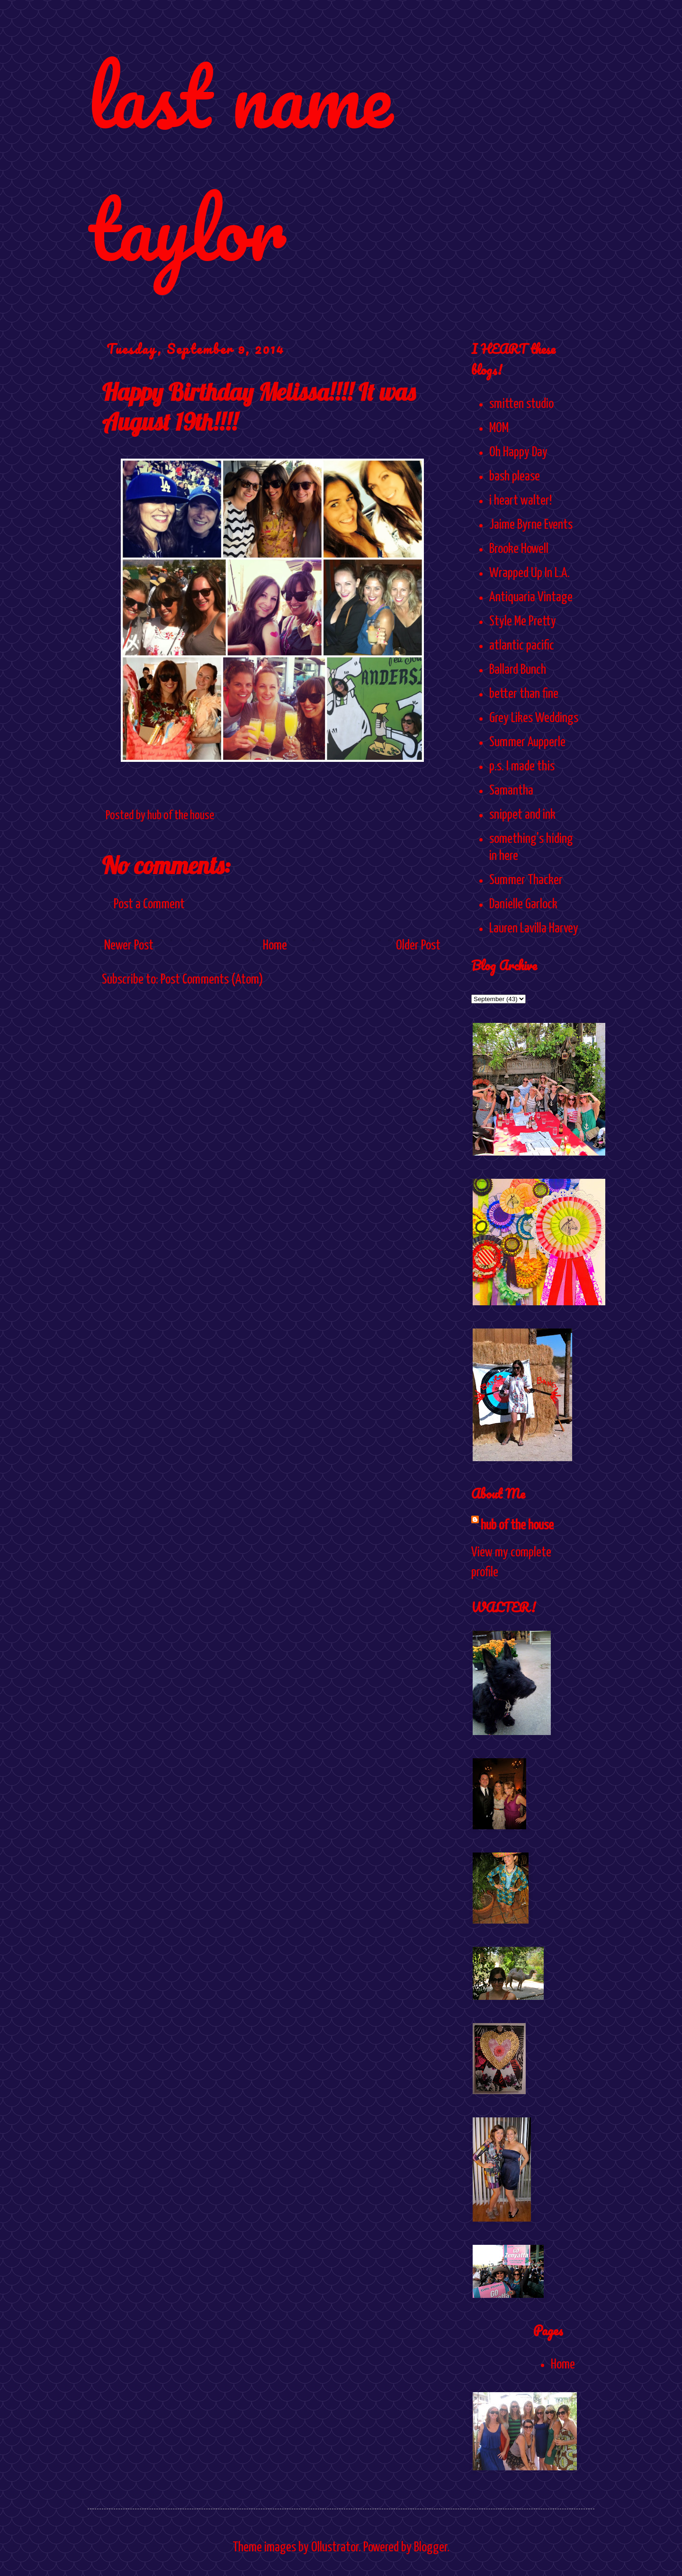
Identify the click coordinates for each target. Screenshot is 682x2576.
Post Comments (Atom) (212, 979)
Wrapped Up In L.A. (529, 573)
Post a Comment (149, 904)
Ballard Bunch (517, 670)
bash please (514, 476)
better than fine (523, 694)
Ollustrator (335, 2547)
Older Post (418, 945)
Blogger (430, 2547)
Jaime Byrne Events (531, 525)
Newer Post (128, 945)
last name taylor (240, 162)
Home (275, 945)
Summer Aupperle (527, 742)
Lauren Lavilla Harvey (533, 928)
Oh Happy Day (518, 452)
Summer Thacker (526, 880)
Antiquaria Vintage (531, 597)
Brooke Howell (518, 549)
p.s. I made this (522, 766)
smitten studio (521, 404)
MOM (499, 428)
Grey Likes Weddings (533, 718)
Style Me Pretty (522, 621)
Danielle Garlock (523, 904)
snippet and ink (522, 815)
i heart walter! (520, 500)
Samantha (511, 790)
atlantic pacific (521, 645)
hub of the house (517, 1525)
